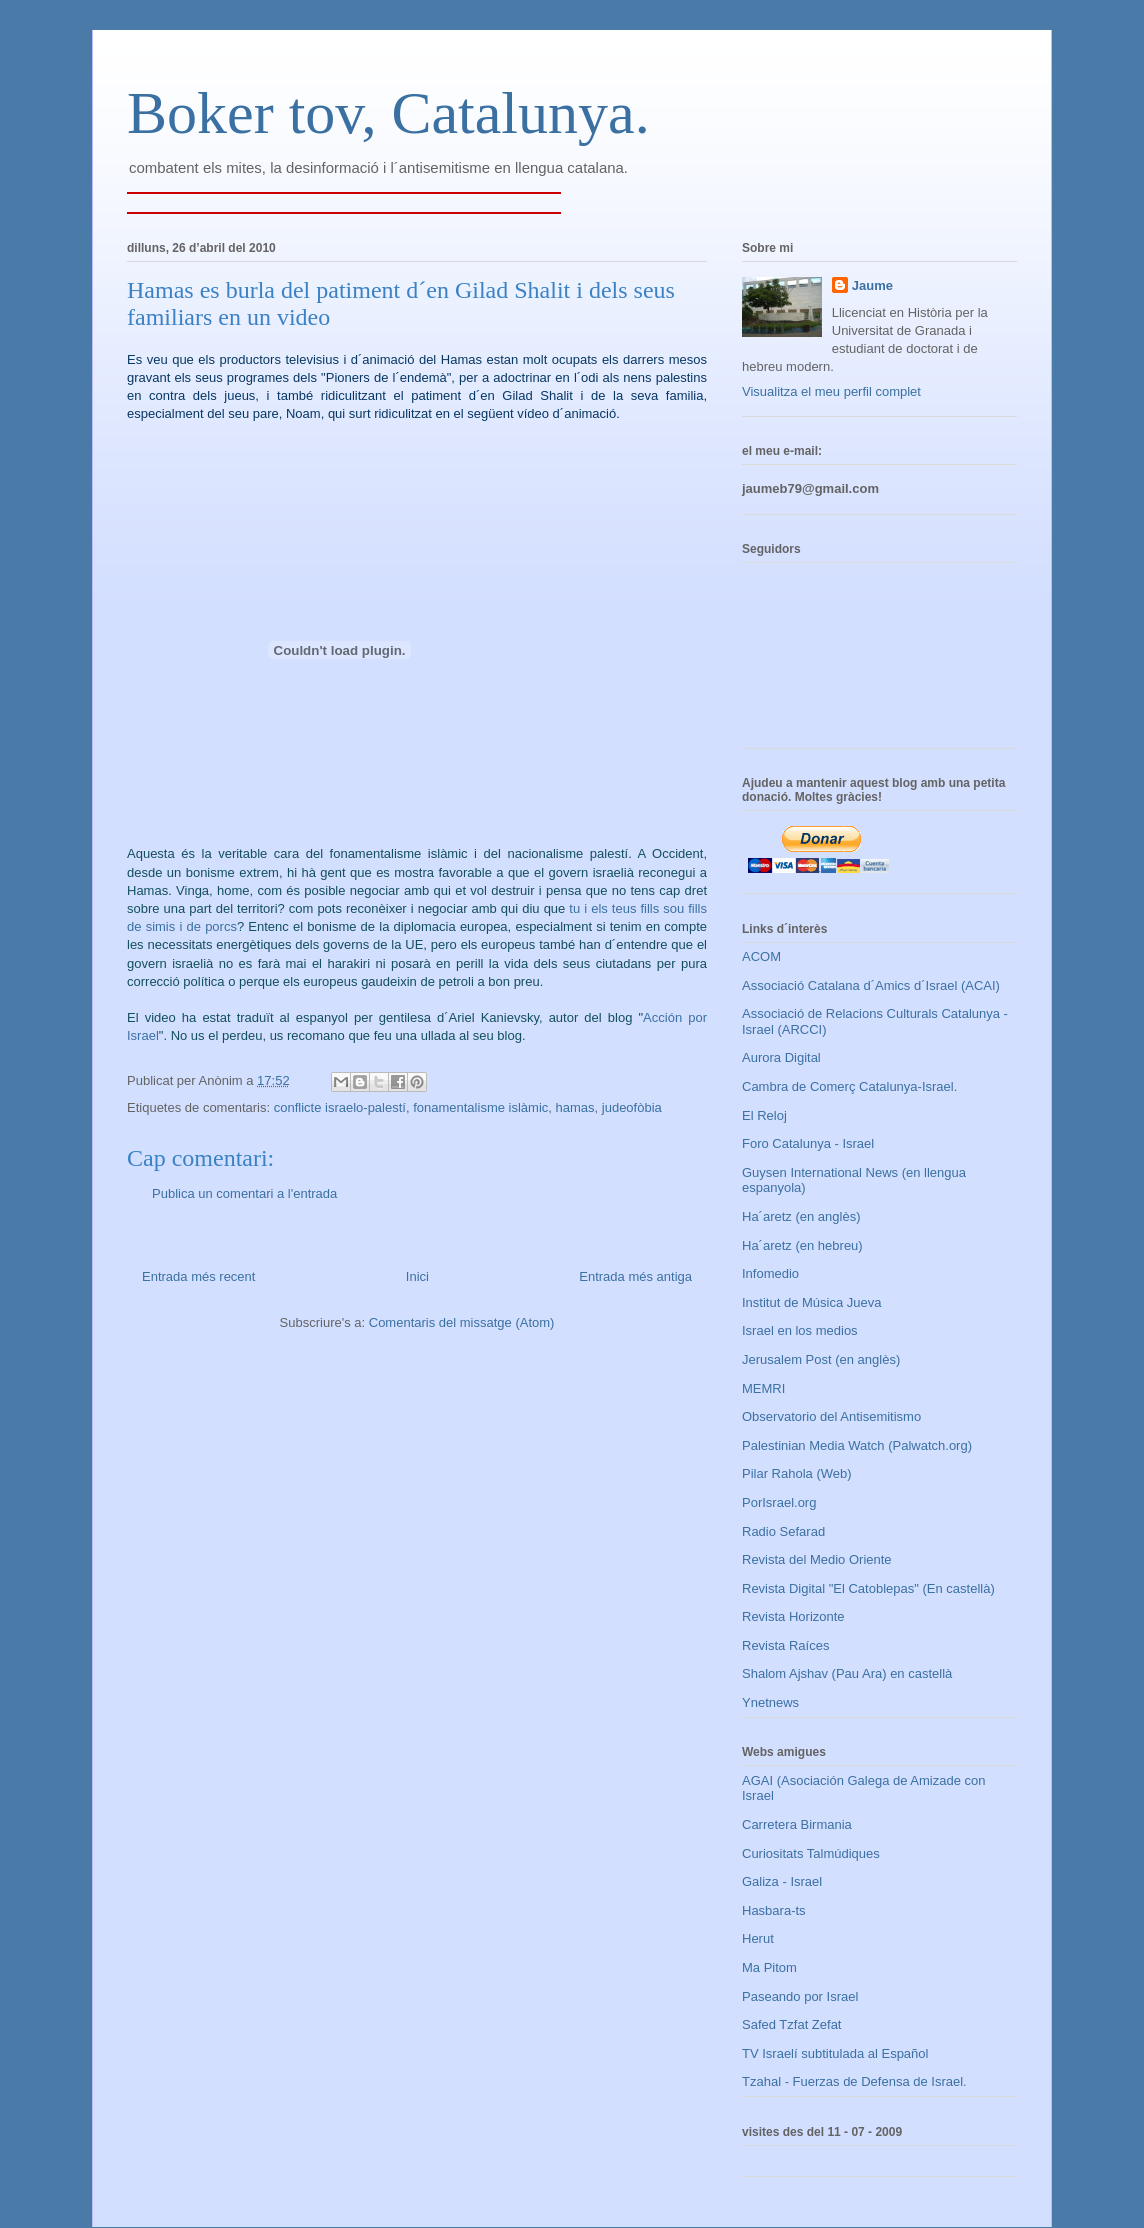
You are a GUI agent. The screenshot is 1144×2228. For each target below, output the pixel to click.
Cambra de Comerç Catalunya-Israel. (849, 1086)
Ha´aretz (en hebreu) (802, 1245)
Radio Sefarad (783, 1531)
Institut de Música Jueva (811, 1302)
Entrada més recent (198, 1276)
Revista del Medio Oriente (817, 1559)
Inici (417, 1276)
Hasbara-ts (774, 1910)
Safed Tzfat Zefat (791, 2024)
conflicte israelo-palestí (340, 1107)
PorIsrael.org (779, 1502)
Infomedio (770, 1273)
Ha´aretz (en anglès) (801, 1216)
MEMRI (763, 1388)
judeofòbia (632, 1107)
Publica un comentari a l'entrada (244, 1193)
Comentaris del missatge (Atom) (462, 1322)
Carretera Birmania (797, 1824)
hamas (575, 1107)
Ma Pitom (769, 1967)
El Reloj (764, 1115)
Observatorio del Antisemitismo (831, 1416)
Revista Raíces (785, 1645)
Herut (758, 1938)
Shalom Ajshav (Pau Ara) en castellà (847, 1673)
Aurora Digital (781, 1057)
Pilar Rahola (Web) (797, 1473)
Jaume (872, 285)
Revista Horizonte (793, 1616)
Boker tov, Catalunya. (388, 113)
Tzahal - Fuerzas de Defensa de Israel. (854, 2081)
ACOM (761, 956)
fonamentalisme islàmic (480, 1107)
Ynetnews (770, 1702)
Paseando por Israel (800, 1996)
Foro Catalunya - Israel (808, 1143)
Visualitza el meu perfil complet (831, 391)
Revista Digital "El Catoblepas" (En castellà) (868, 1588)
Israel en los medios (800, 1330)
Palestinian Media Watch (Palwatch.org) (857, 1445)
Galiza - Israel (782, 1881)
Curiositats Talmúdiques (811, 1853)
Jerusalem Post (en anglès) (821, 1359)
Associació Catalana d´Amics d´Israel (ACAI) (871, 985)
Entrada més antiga (635, 1276)
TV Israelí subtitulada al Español (835, 2053)
